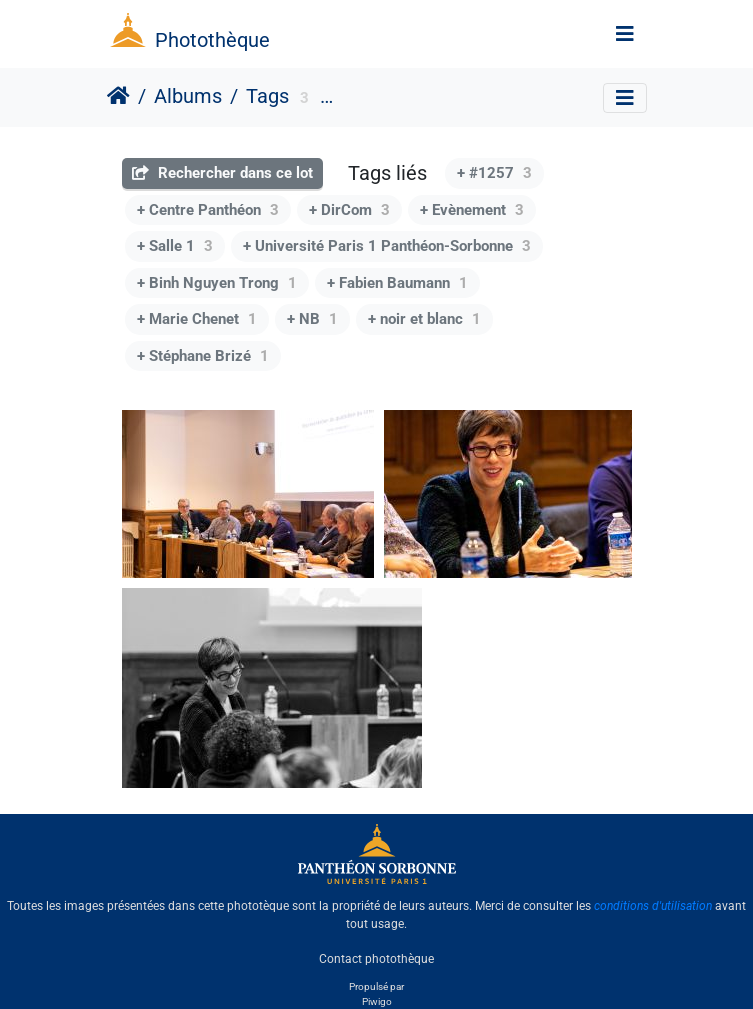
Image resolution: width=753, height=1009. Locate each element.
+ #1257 (494, 173)
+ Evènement (472, 210)
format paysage (387, 99)
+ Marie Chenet (197, 319)
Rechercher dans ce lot (222, 173)
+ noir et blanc (424, 319)
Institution (493, 99)
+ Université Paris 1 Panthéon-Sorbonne (387, 246)
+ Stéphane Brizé (203, 356)
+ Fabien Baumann (397, 283)
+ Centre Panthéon (208, 210)
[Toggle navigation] (625, 34)
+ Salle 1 (175, 246)
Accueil (118, 96)
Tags (267, 96)
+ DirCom (349, 210)
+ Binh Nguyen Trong (217, 283)
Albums (188, 96)
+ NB (312, 319)
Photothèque (212, 40)
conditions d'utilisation (653, 906)
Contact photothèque (376, 958)
